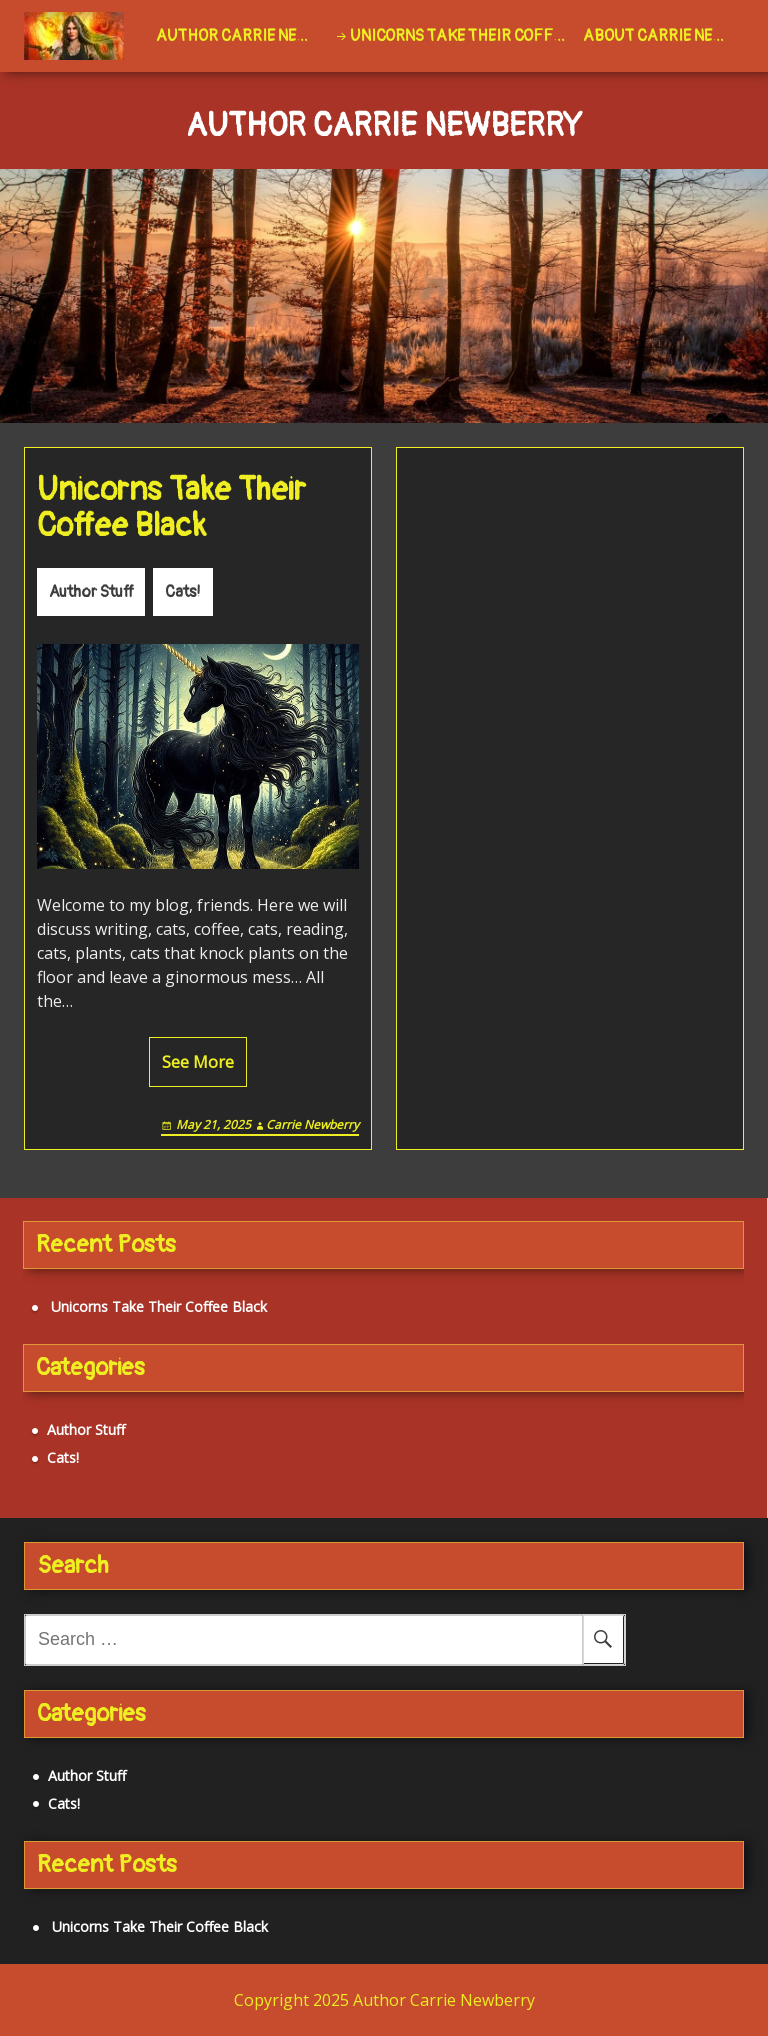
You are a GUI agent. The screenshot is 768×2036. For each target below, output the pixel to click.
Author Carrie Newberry (241, 36)
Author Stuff (91, 592)
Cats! (183, 592)
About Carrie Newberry (663, 36)
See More (198, 1062)
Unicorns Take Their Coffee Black (462, 36)
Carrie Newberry (312, 1124)
